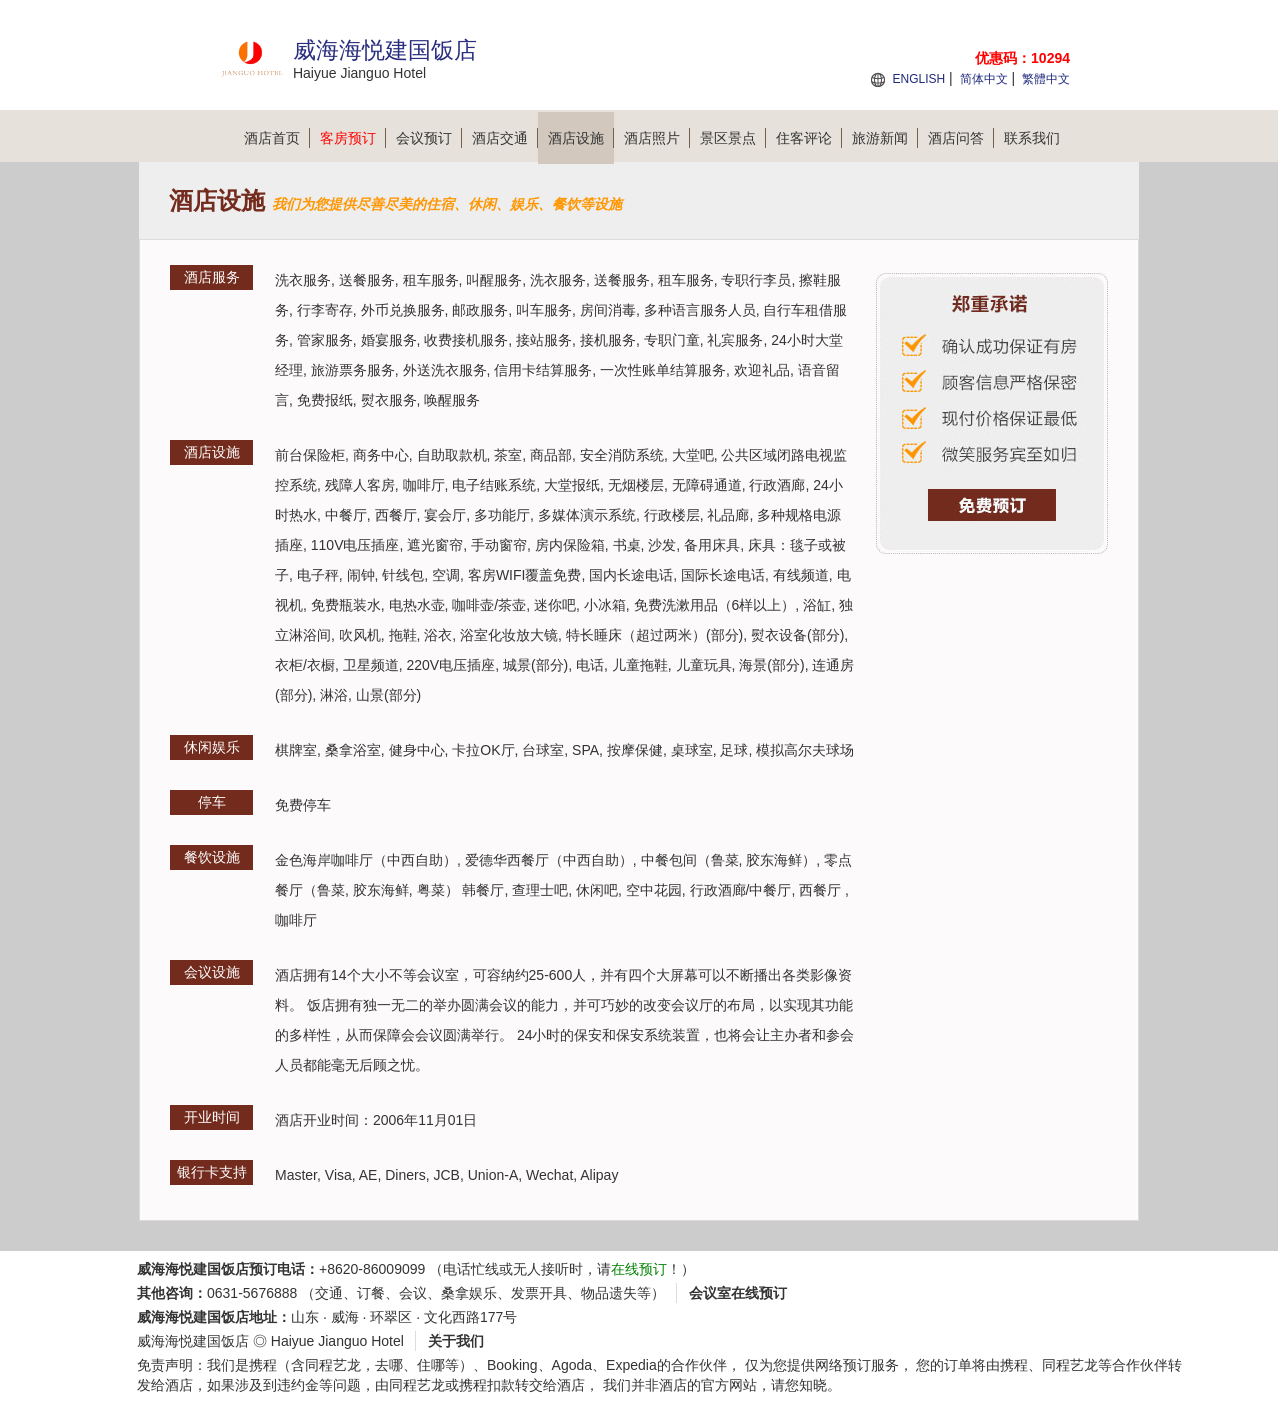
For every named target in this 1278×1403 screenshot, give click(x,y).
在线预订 (639, 1269)
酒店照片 (657, 138)
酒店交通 (505, 138)
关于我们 (456, 1341)
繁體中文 (1046, 79)
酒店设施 (581, 138)
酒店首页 (277, 138)
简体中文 (984, 79)
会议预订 (429, 138)
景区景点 (733, 138)
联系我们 (1032, 138)
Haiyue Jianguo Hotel (337, 1341)
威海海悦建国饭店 (193, 1341)
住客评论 (809, 138)
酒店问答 (961, 138)
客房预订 (353, 138)
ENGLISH (918, 79)
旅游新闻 (885, 138)
